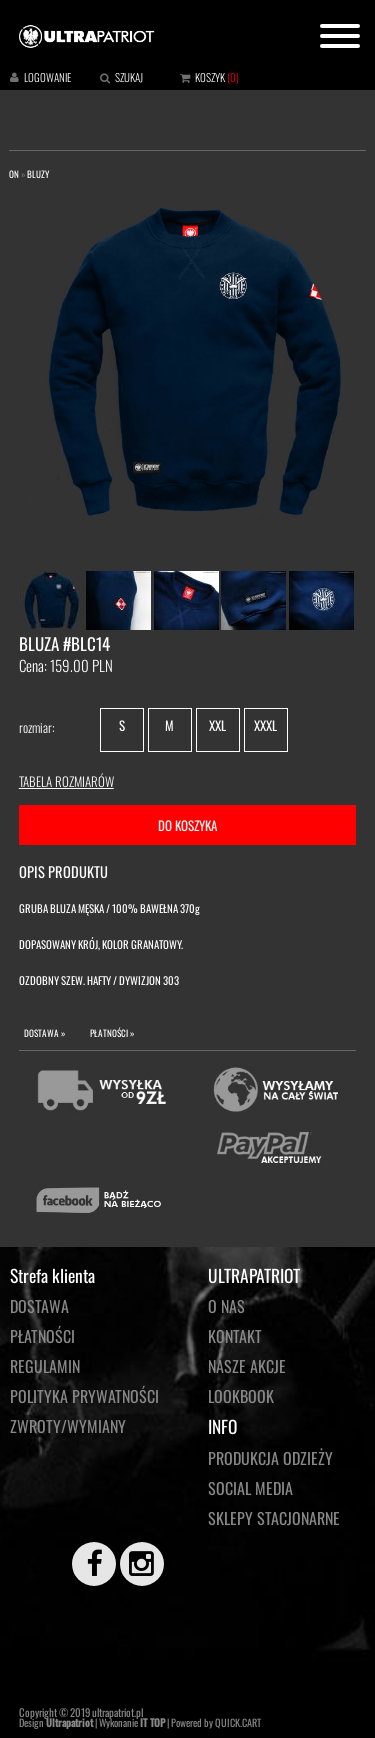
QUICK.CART (238, 1722)
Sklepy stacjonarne (274, 1518)
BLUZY (38, 174)
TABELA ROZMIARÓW (66, 781)
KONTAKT (235, 1336)
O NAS (226, 1306)
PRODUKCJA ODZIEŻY (270, 1458)
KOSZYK (210, 77)
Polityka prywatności (84, 1396)
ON (14, 174)
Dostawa (39, 1306)
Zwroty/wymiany (68, 1426)
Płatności (42, 1336)
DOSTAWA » (44, 1033)
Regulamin (45, 1366)
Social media (250, 1488)
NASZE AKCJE (247, 1366)
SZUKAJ (129, 77)
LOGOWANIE (47, 77)
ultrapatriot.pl (117, 1712)
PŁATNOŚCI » (112, 1033)
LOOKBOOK (241, 1396)
